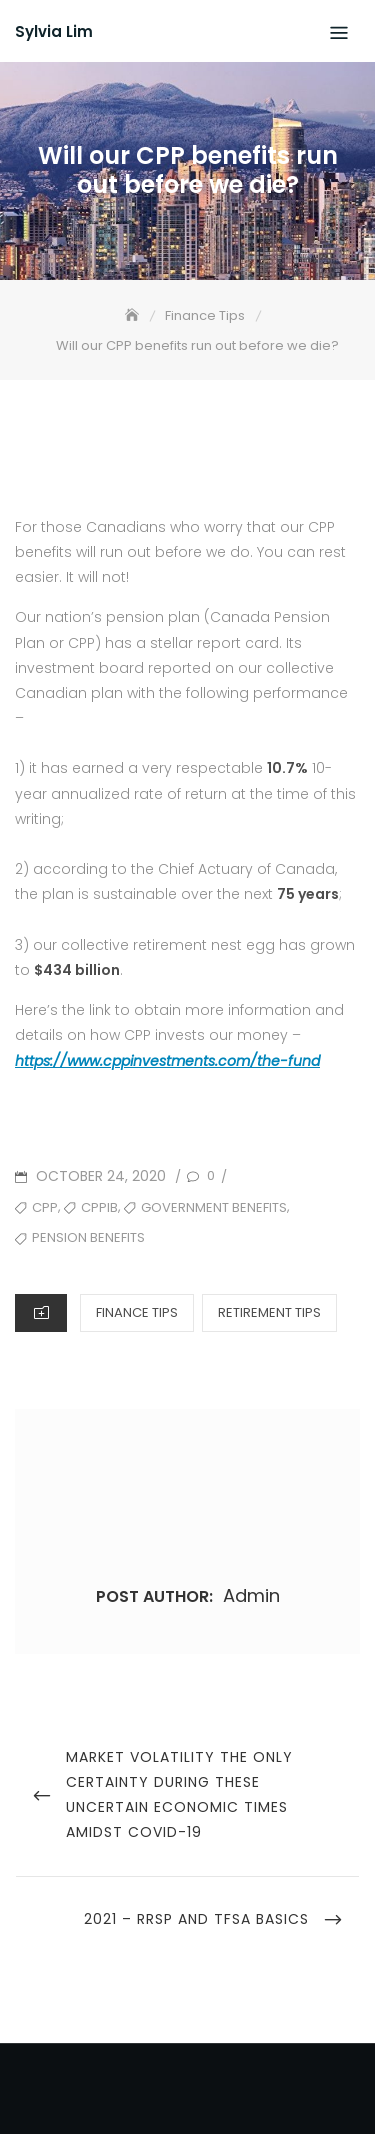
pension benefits (88, 1237)
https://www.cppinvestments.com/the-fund (167, 1061)
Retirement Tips (269, 1312)
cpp (45, 1207)
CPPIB (99, 1207)
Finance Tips (137, 1312)
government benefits (214, 1207)
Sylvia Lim (54, 31)
